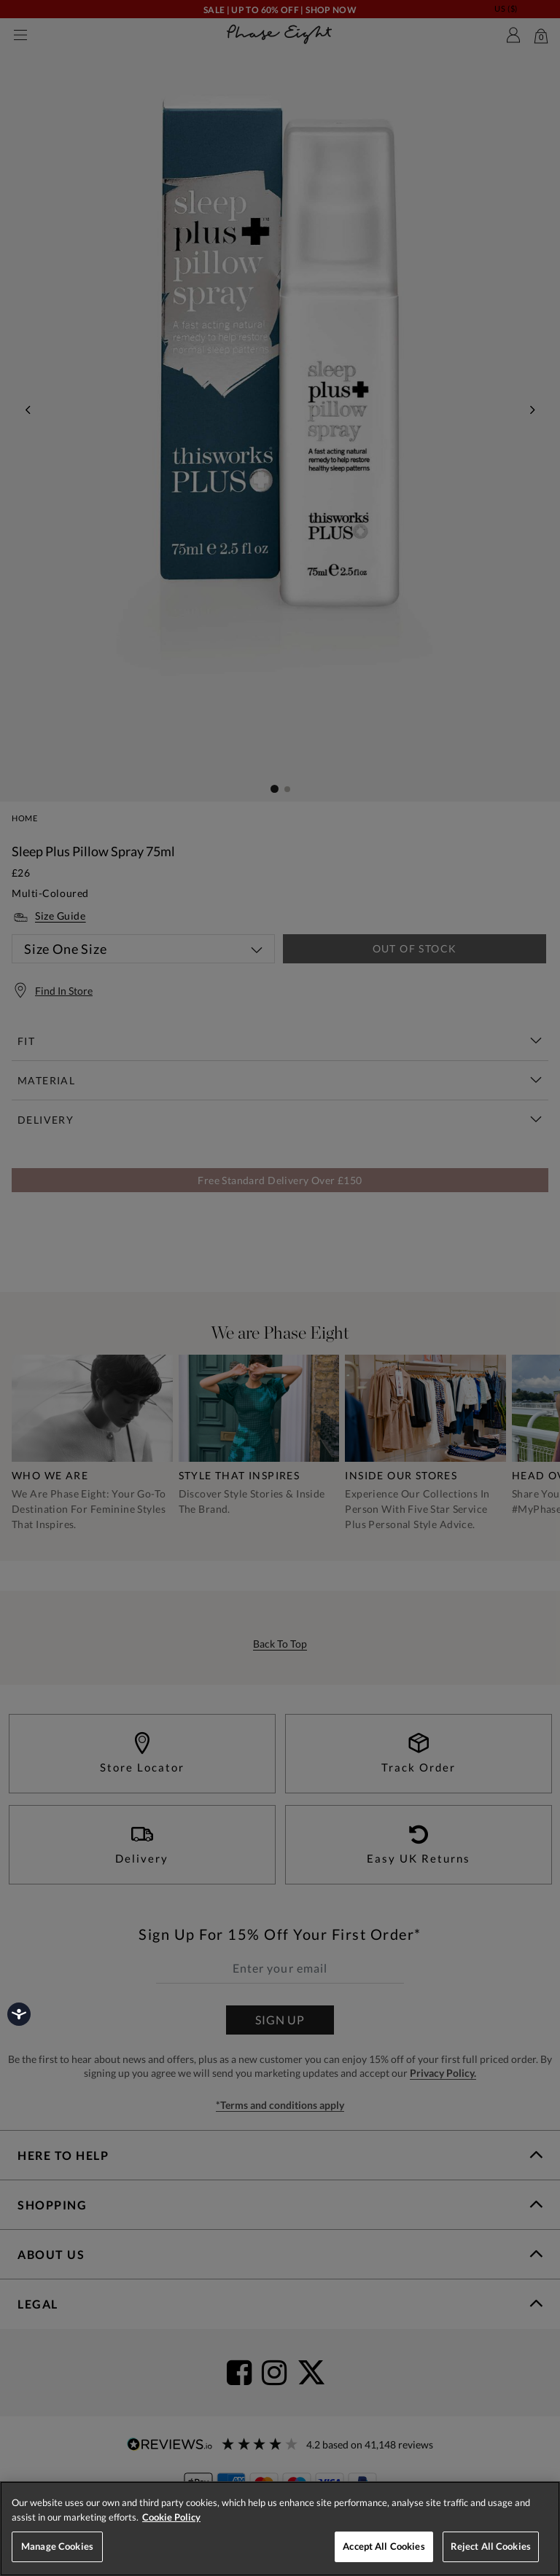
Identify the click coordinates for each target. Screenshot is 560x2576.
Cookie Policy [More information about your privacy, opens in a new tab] (171, 2517)
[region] (280, 2528)
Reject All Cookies (491, 2546)
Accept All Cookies (383, 2546)
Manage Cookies (57, 2546)
